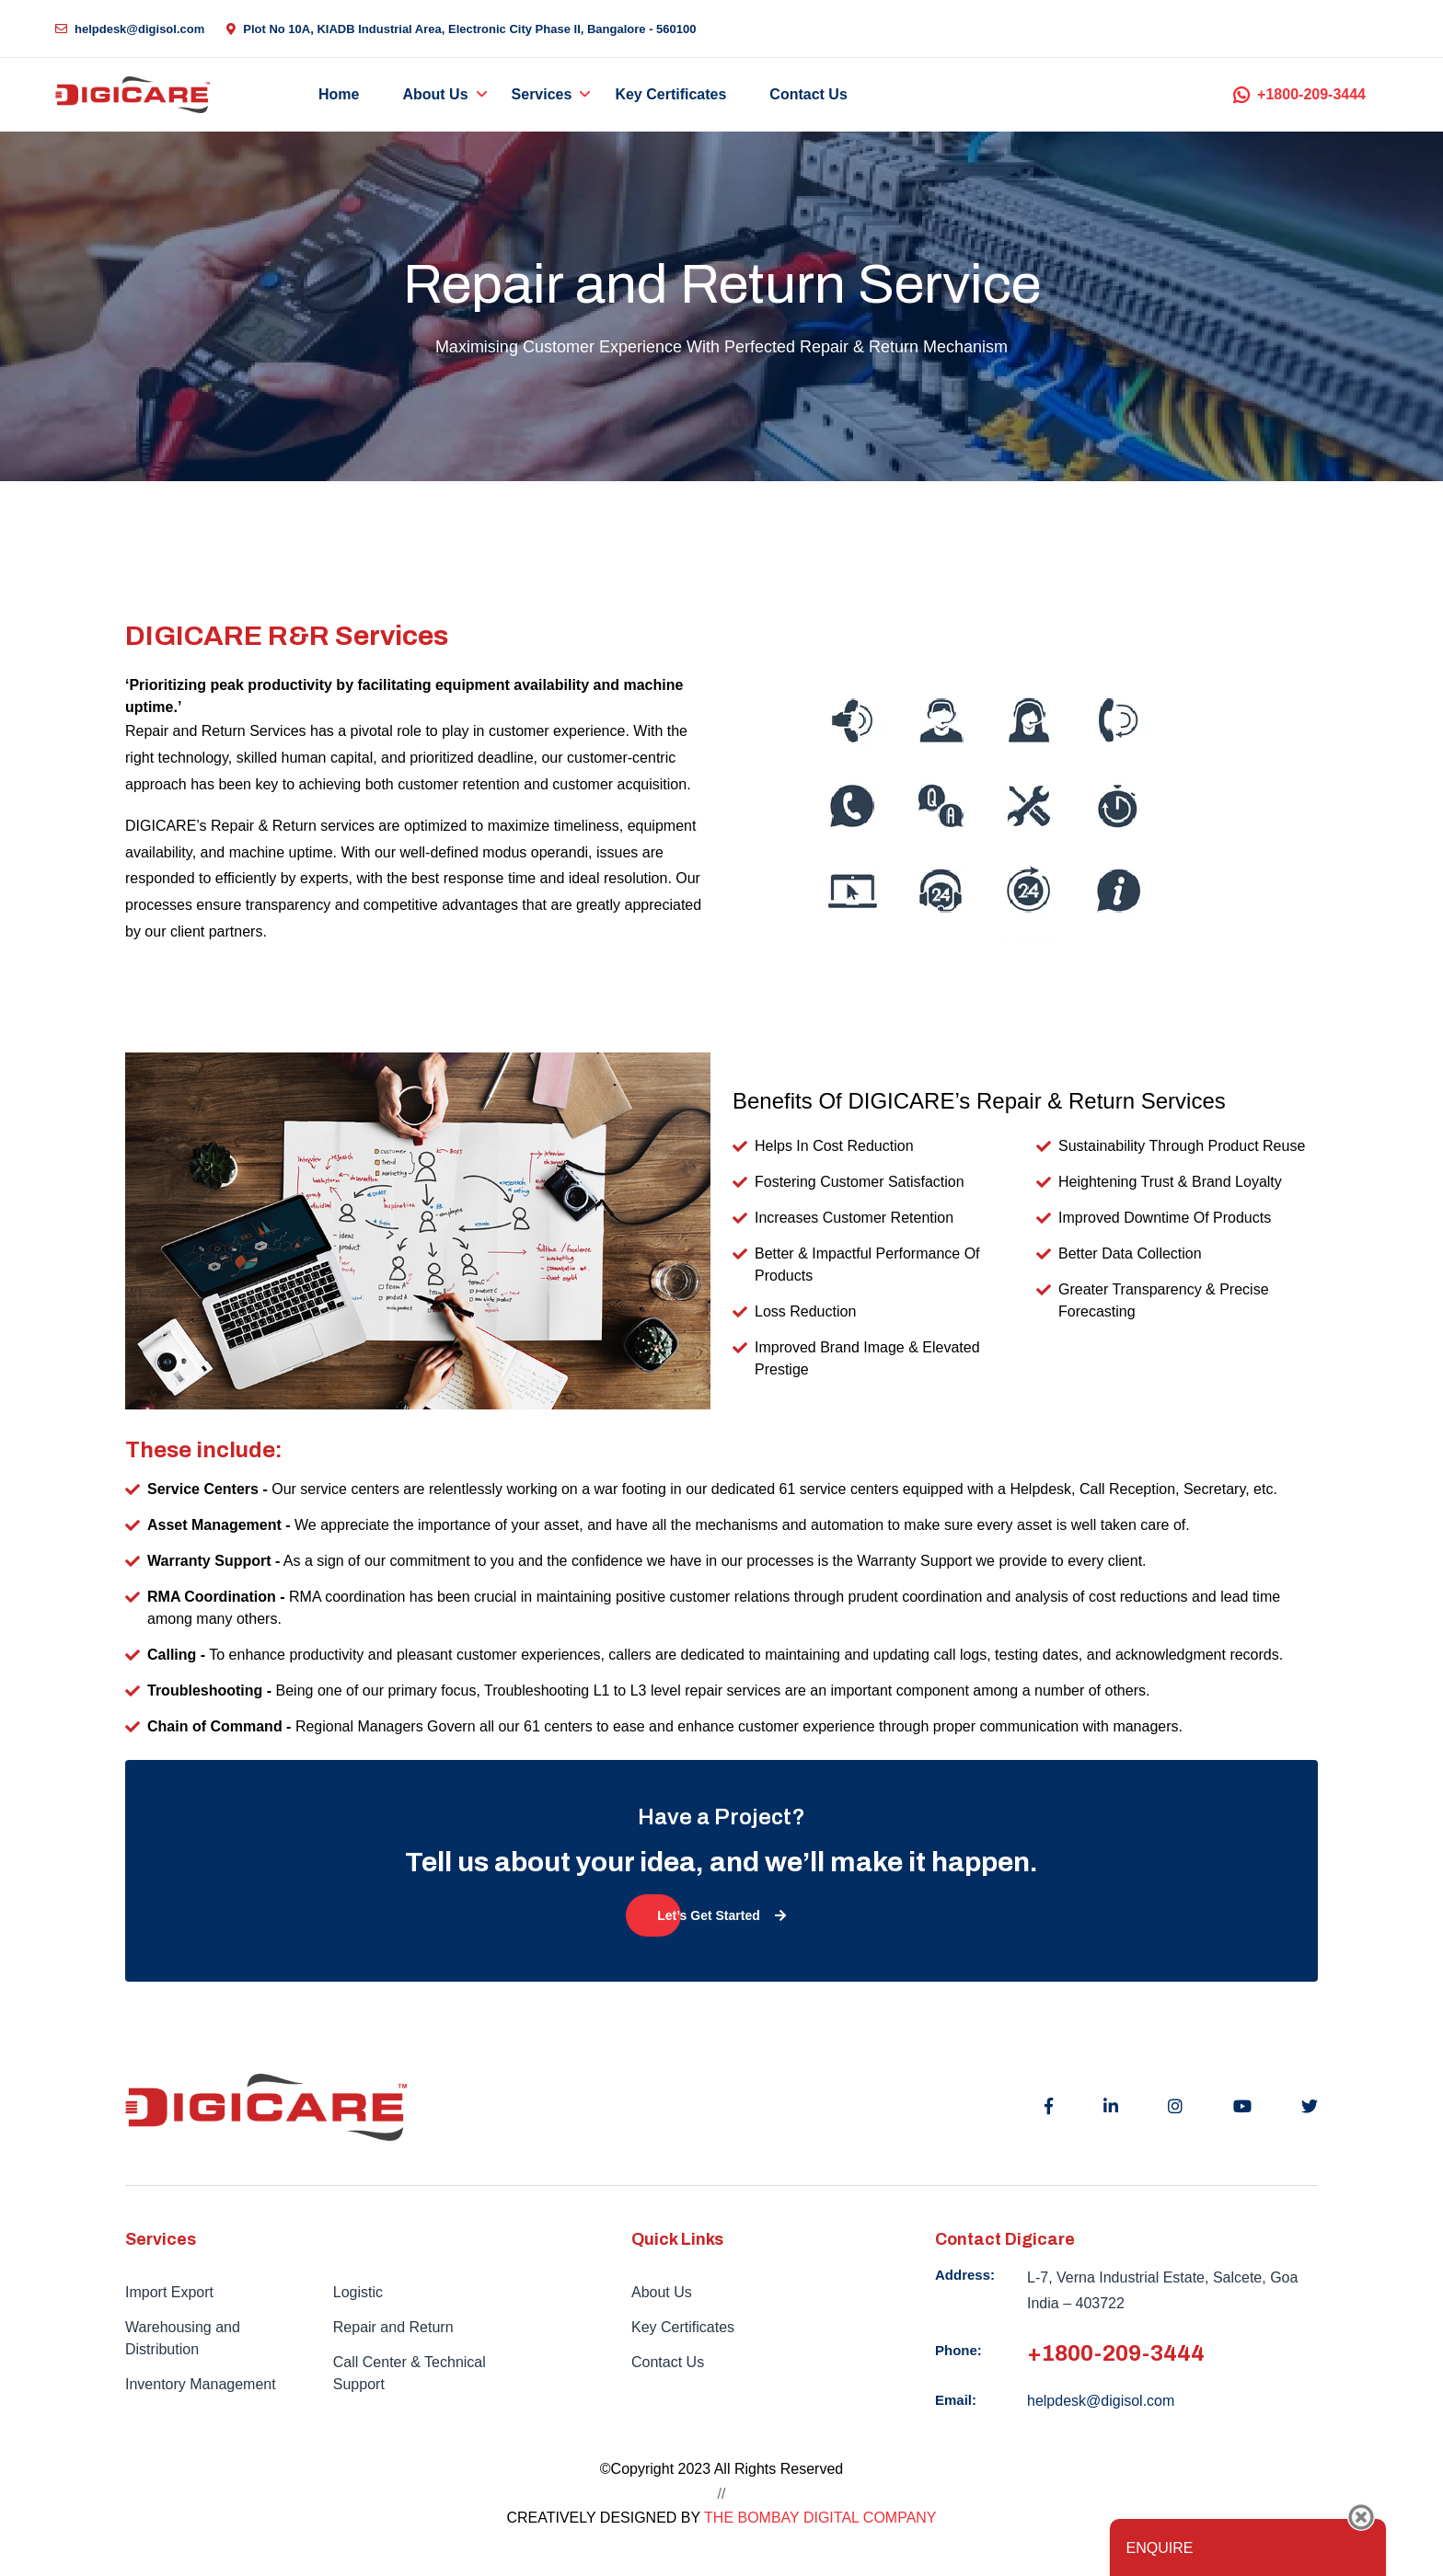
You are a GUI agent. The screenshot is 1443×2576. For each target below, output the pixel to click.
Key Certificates (670, 94)
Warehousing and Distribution (182, 2338)
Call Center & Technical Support (409, 2373)
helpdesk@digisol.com (129, 29)
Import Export (169, 2292)
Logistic (358, 2292)
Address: (965, 2275)
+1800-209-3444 (1299, 94)
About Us (435, 94)
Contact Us (808, 94)
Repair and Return (393, 2327)
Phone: (958, 2350)
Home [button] (338, 94)
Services (542, 94)
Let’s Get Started (721, 1915)
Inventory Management (200, 2384)
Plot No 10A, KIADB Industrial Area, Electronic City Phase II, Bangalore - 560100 (461, 29)
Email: (955, 2400)
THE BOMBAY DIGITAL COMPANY (820, 2517)
